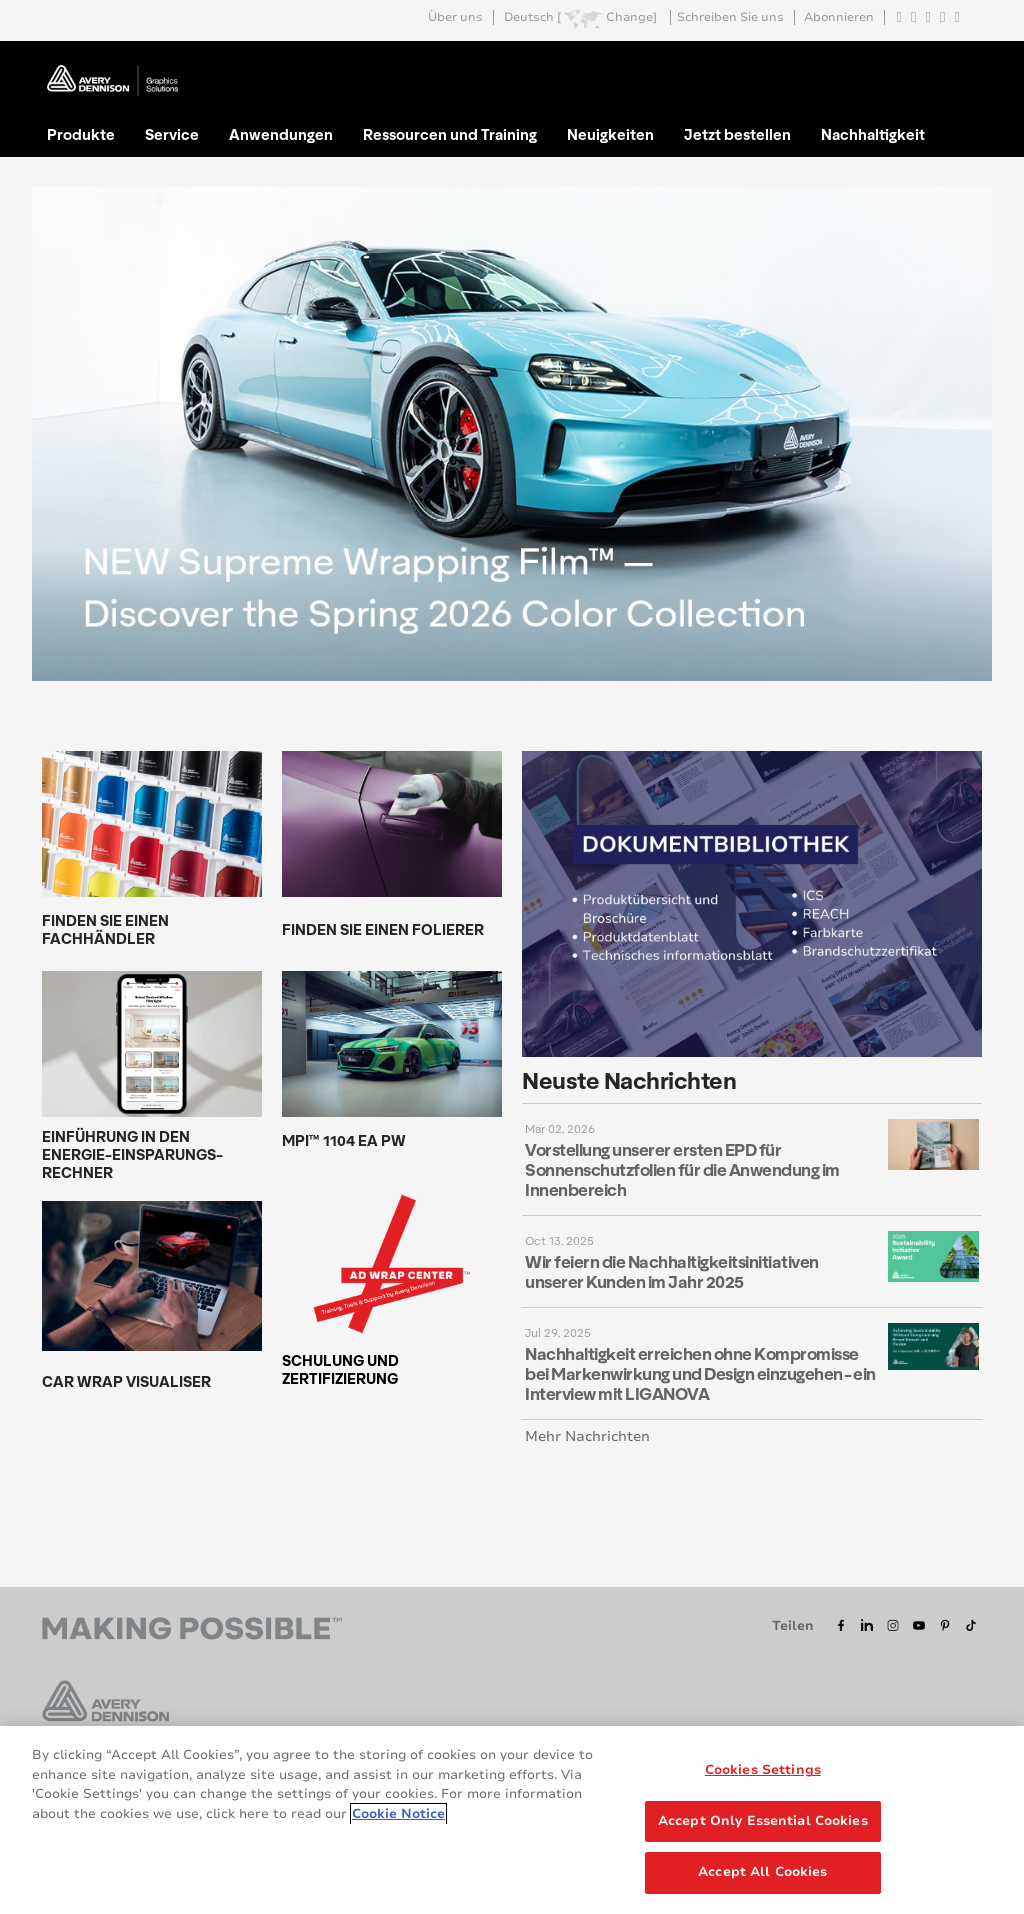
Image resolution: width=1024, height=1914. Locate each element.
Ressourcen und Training (450, 134)
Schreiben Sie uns (730, 17)
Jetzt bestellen (737, 134)
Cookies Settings (763, 1770)
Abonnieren (839, 17)
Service (172, 134)
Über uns (455, 17)
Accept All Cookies (762, 1872)
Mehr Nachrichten (587, 1436)
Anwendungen (281, 134)
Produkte (81, 134)
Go (965, 64)
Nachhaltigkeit (873, 134)
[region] (512, 1820)
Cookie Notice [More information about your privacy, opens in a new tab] (398, 1814)
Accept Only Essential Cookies (763, 1821)
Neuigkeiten (610, 134)
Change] (631, 17)
